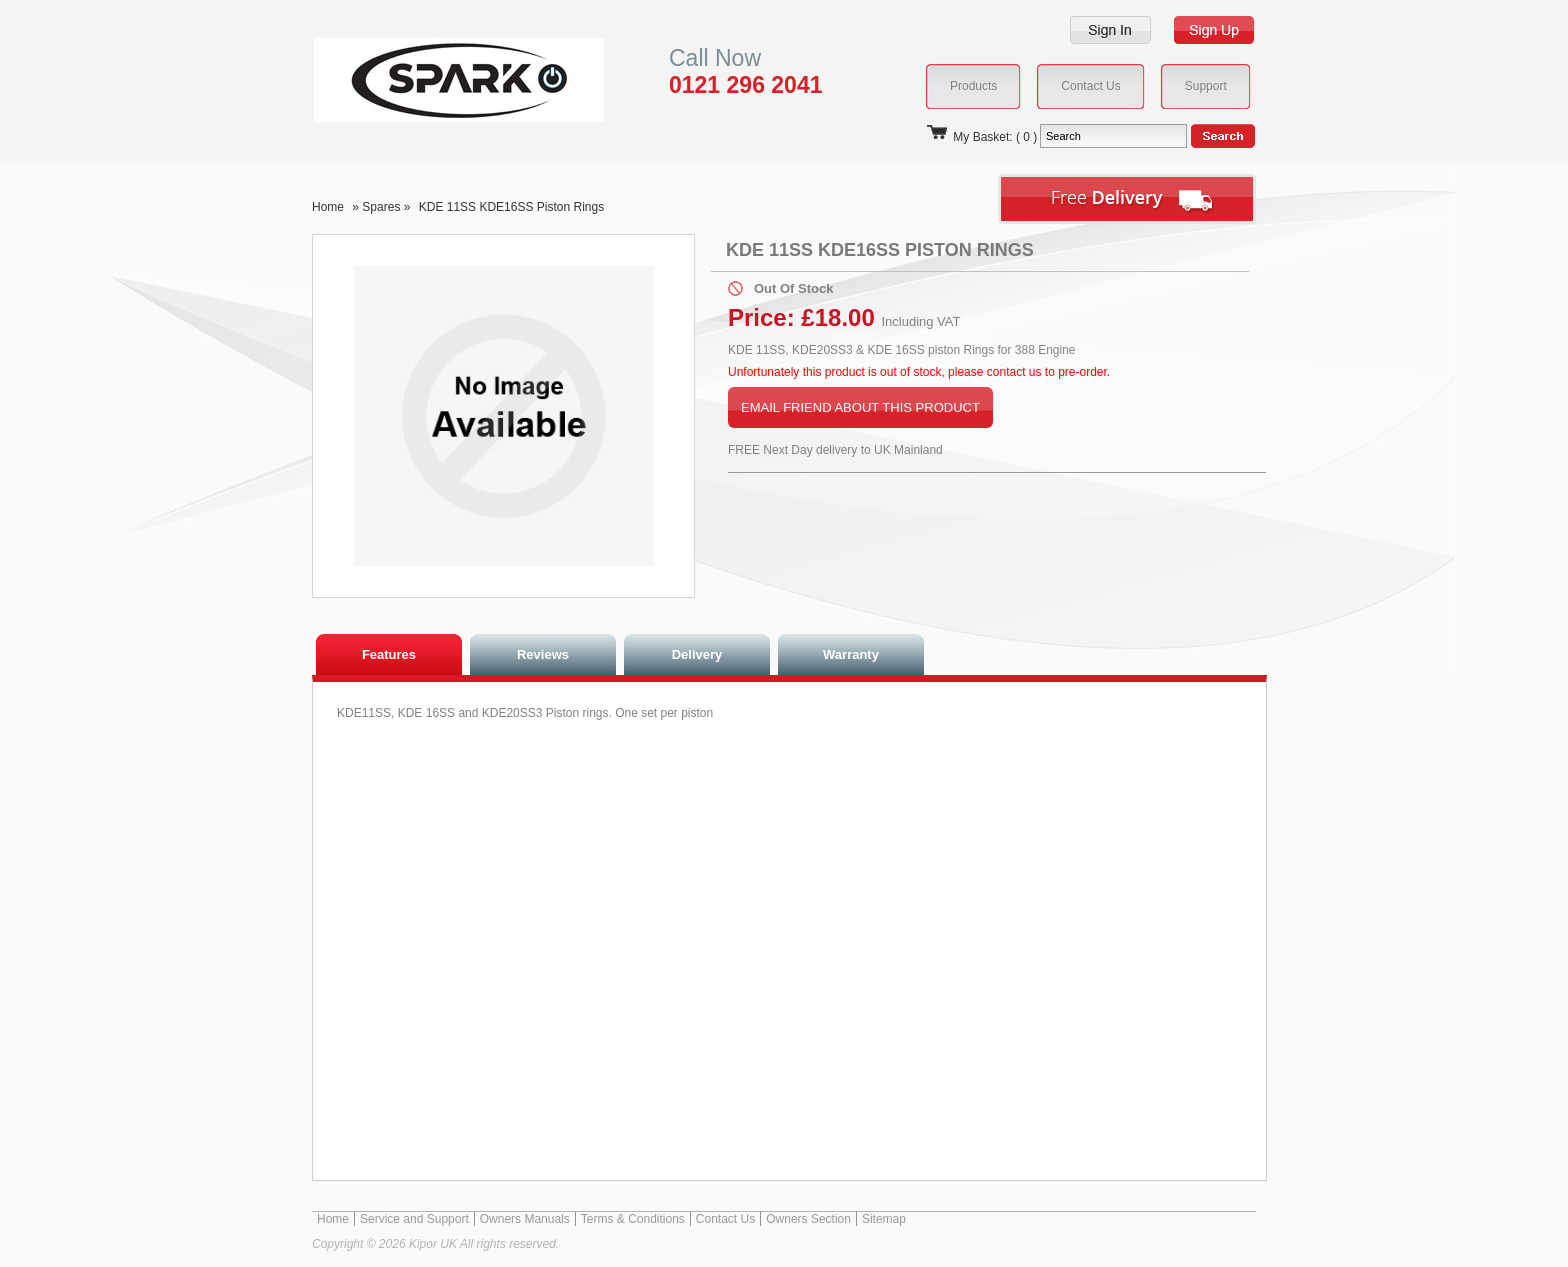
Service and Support (414, 1219)
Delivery (697, 654)
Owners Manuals (525, 1219)
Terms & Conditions (633, 1219)
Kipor (428, 79)
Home (328, 207)
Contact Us (725, 1219)
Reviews (543, 654)
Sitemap (884, 1219)
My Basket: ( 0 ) (981, 137)
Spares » (387, 207)
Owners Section (808, 1219)
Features (389, 654)
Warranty (851, 654)
